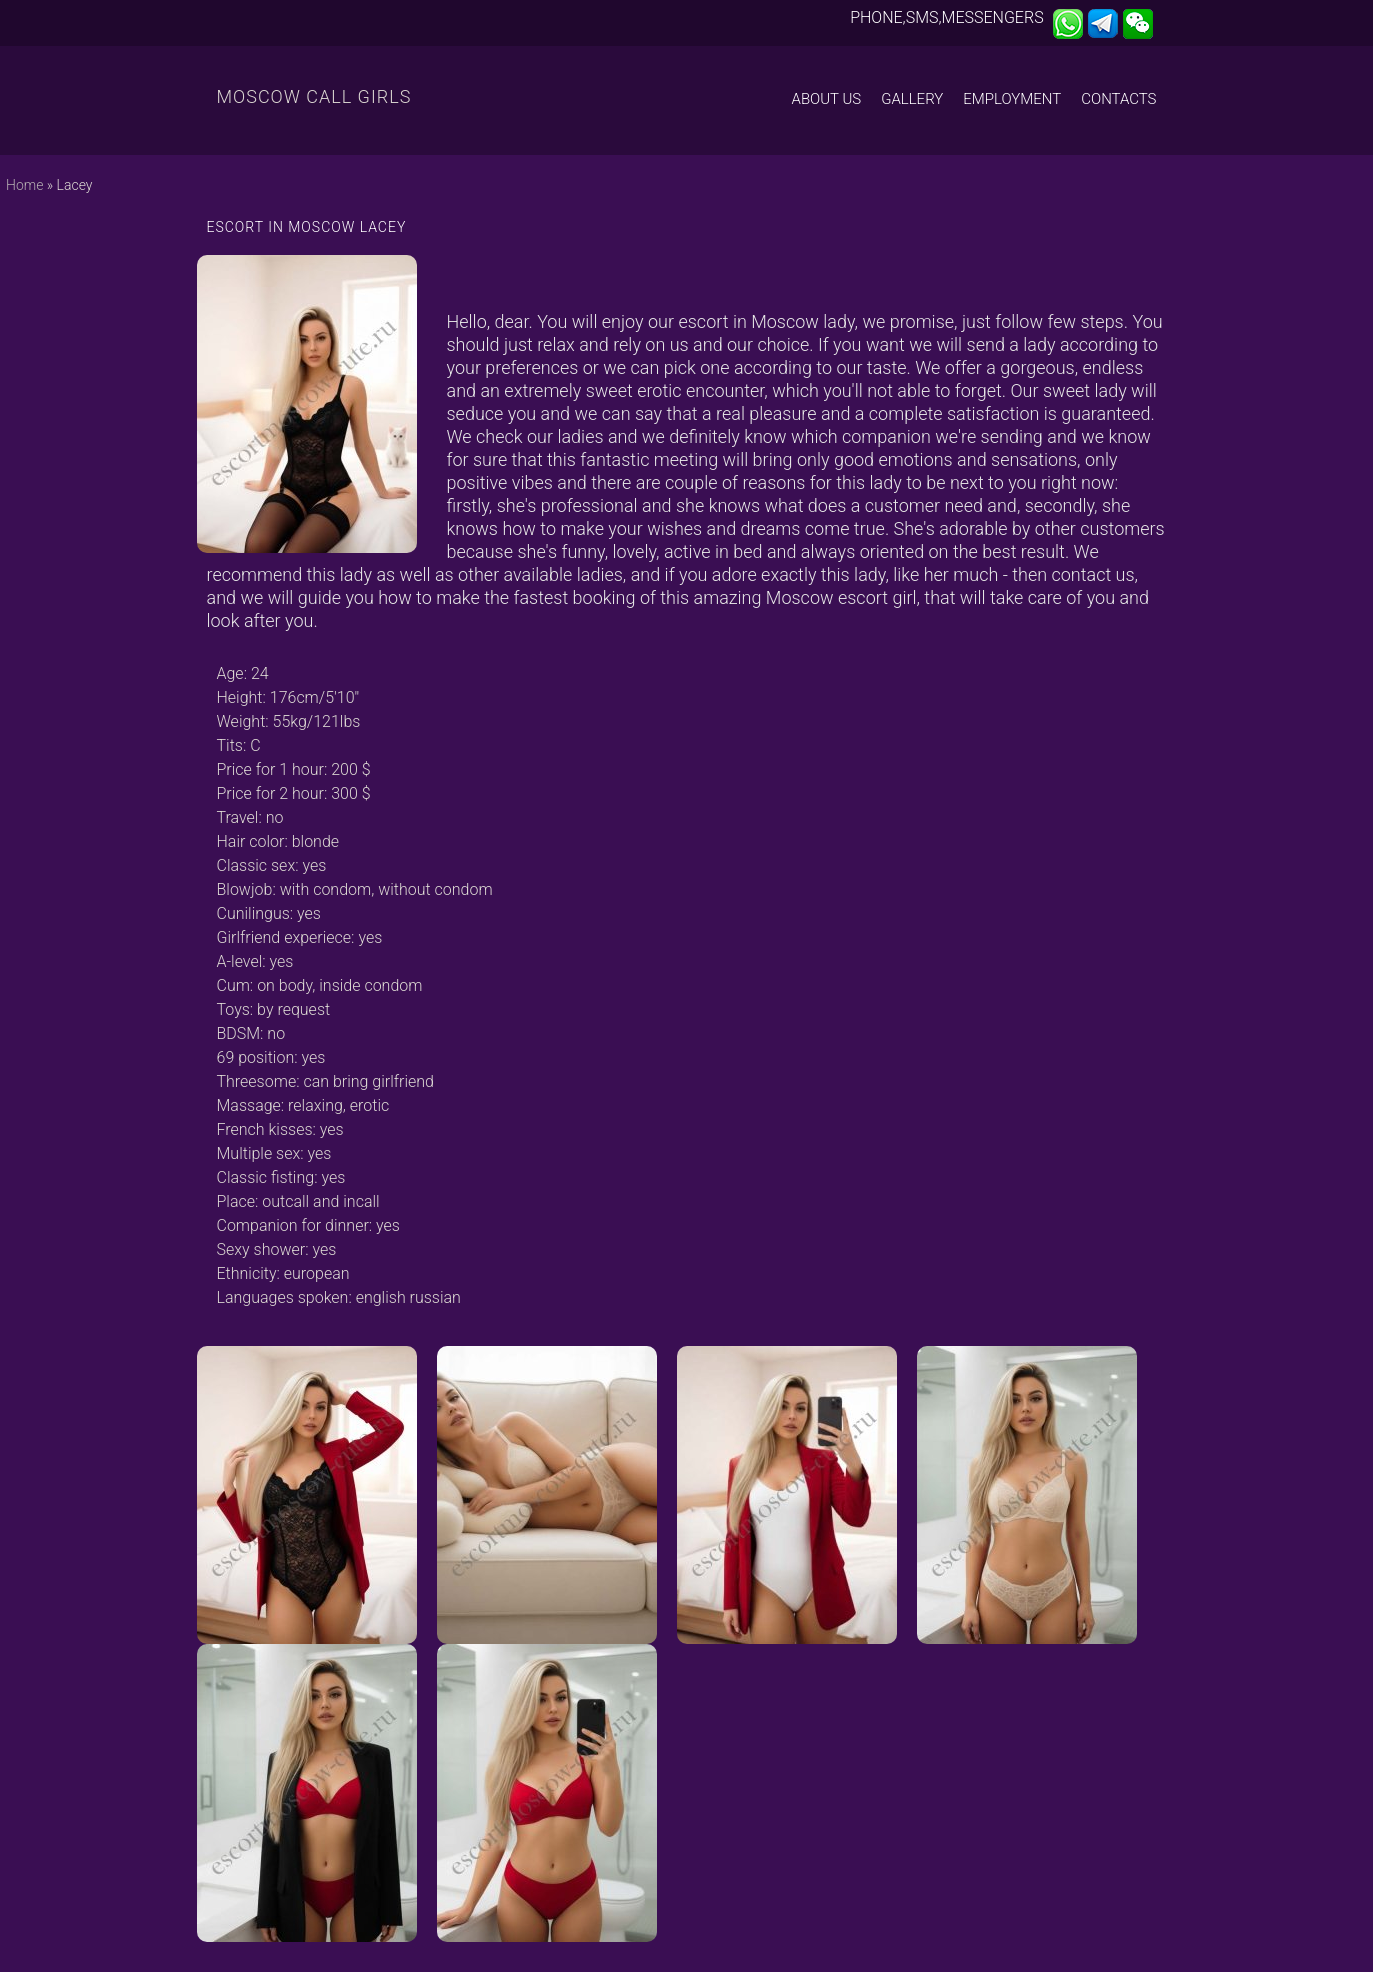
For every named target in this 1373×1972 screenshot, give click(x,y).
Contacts (1118, 99)
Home (24, 185)
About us (827, 99)
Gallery (912, 99)
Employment (1012, 99)
